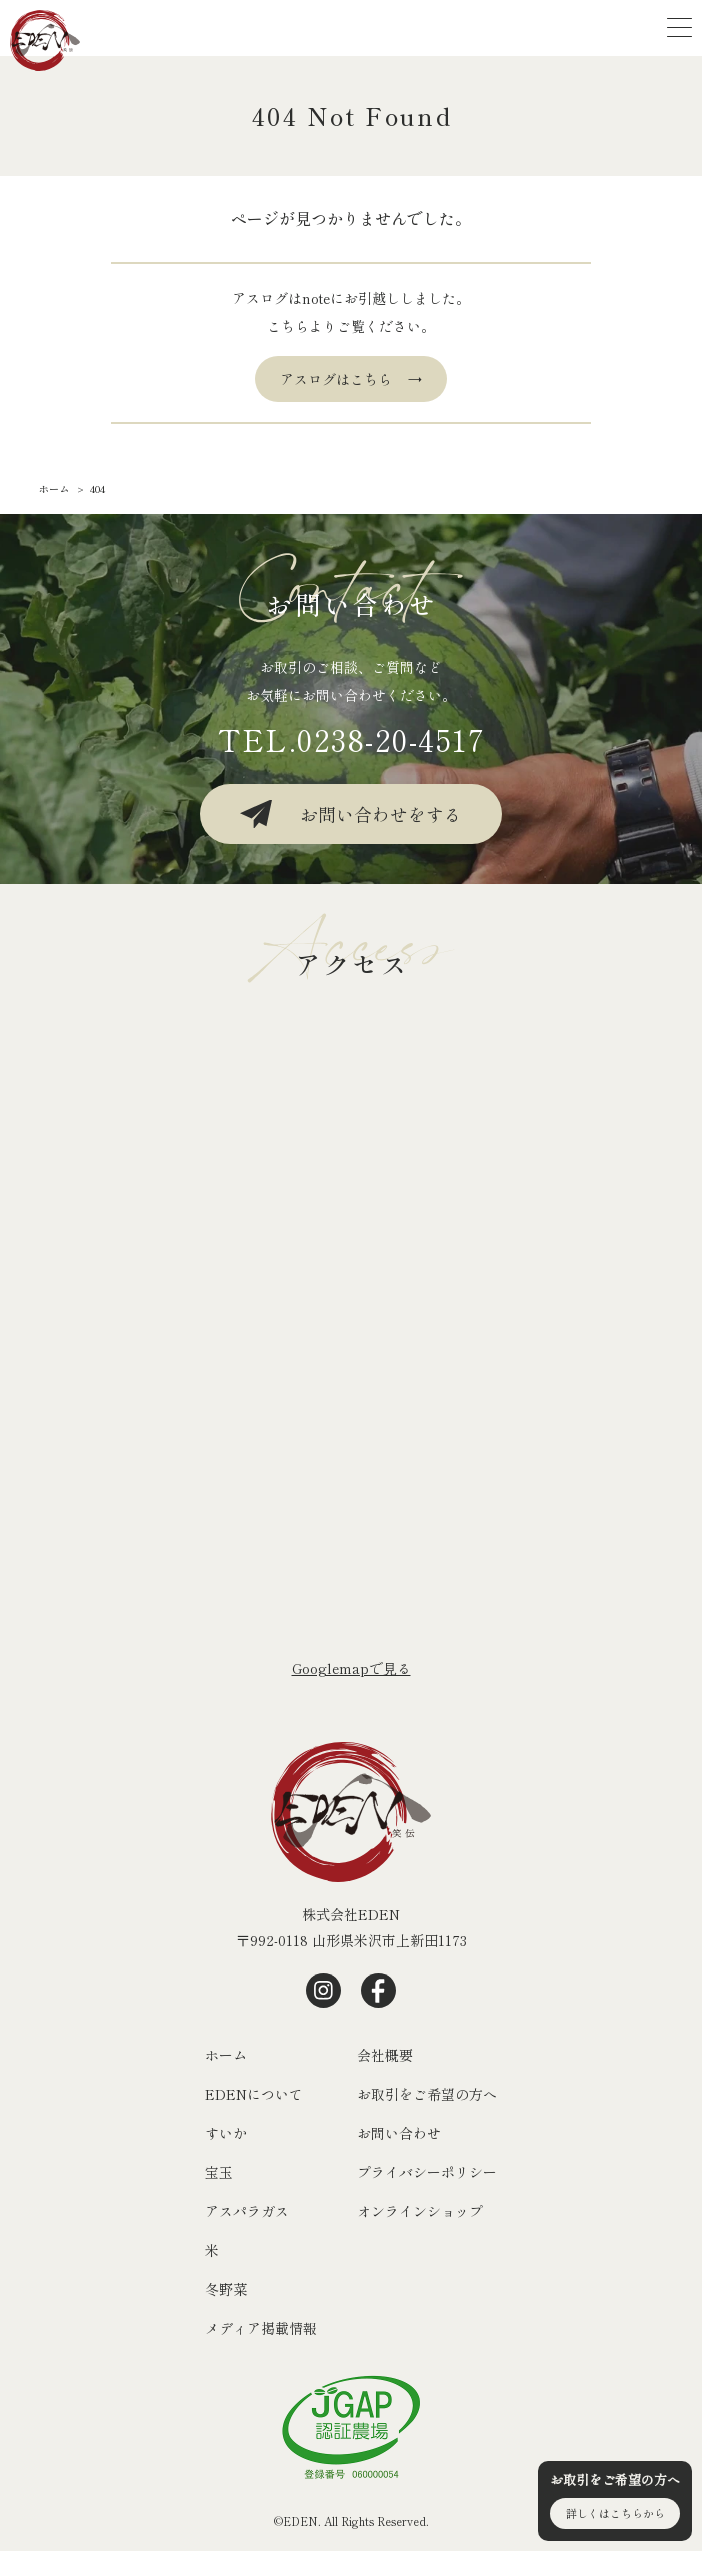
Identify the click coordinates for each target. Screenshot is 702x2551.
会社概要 (385, 2055)
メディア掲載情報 (261, 2328)
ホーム (226, 2055)
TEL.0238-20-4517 (351, 739)
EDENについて (254, 2094)
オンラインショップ (420, 2211)
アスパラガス (247, 2211)
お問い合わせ (399, 2133)
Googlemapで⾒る (351, 1668)
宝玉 (219, 2172)
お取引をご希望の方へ (427, 2094)
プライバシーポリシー (427, 2172)
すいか (226, 2133)
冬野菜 (226, 2289)
